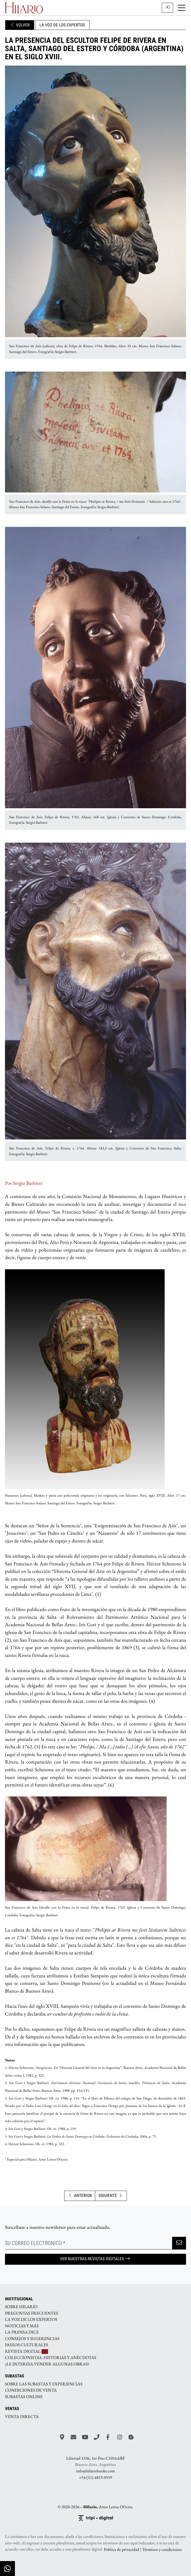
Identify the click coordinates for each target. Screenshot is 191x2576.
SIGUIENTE (110, 2195)
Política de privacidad (121, 2549)
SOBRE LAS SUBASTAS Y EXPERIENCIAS (43, 2384)
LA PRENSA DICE (22, 2332)
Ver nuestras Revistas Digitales (95, 2259)
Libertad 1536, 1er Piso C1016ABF (95, 2458)
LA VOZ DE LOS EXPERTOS (62, 25)
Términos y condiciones (161, 2549)
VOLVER (20, 25)
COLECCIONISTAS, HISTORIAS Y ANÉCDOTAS (50, 2357)
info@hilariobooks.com (95, 2471)
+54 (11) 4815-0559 (95, 2477)
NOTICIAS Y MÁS (22, 2326)
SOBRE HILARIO (21, 2307)
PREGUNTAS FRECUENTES (31, 2313)
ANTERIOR (80, 2195)
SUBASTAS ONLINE (24, 2396)
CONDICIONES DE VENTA (31, 2390)
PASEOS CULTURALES (26, 2345)
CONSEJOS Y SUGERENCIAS (32, 2338)
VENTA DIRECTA (22, 2416)
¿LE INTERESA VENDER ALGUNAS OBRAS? (47, 2364)
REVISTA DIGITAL (26, 2351)
